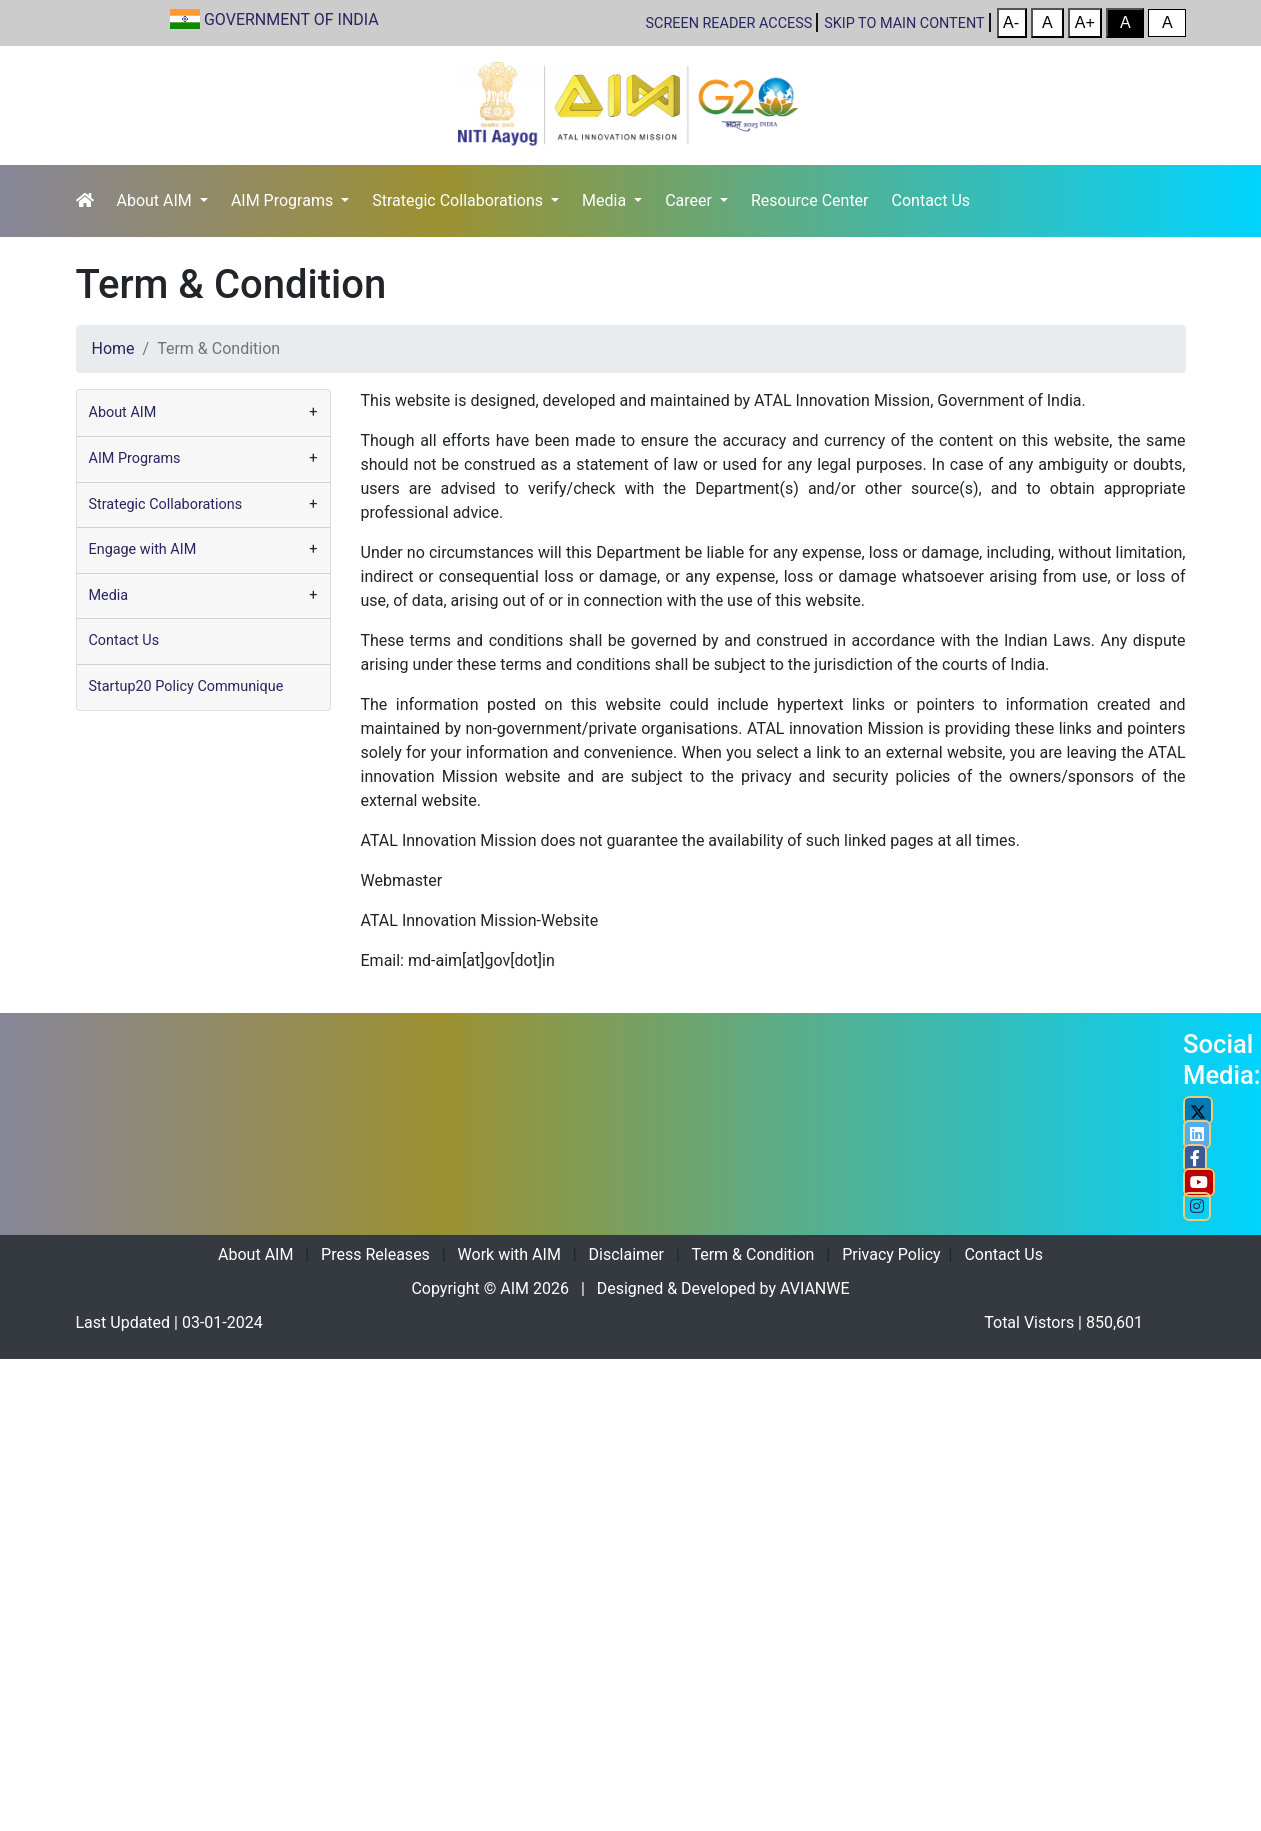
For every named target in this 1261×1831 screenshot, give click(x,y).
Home (113, 348)
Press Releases (375, 1254)
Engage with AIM (143, 549)
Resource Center (810, 200)
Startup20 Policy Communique (186, 686)
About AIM (156, 200)
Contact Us (931, 200)
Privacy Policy (891, 1254)
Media (606, 200)
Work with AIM (509, 1254)
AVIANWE (815, 1288)
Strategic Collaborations (459, 200)
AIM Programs (284, 200)
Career (690, 200)
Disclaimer (626, 1254)
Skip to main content (904, 23)
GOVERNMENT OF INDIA (291, 19)
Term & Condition (752, 1254)
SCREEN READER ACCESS (729, 23)
